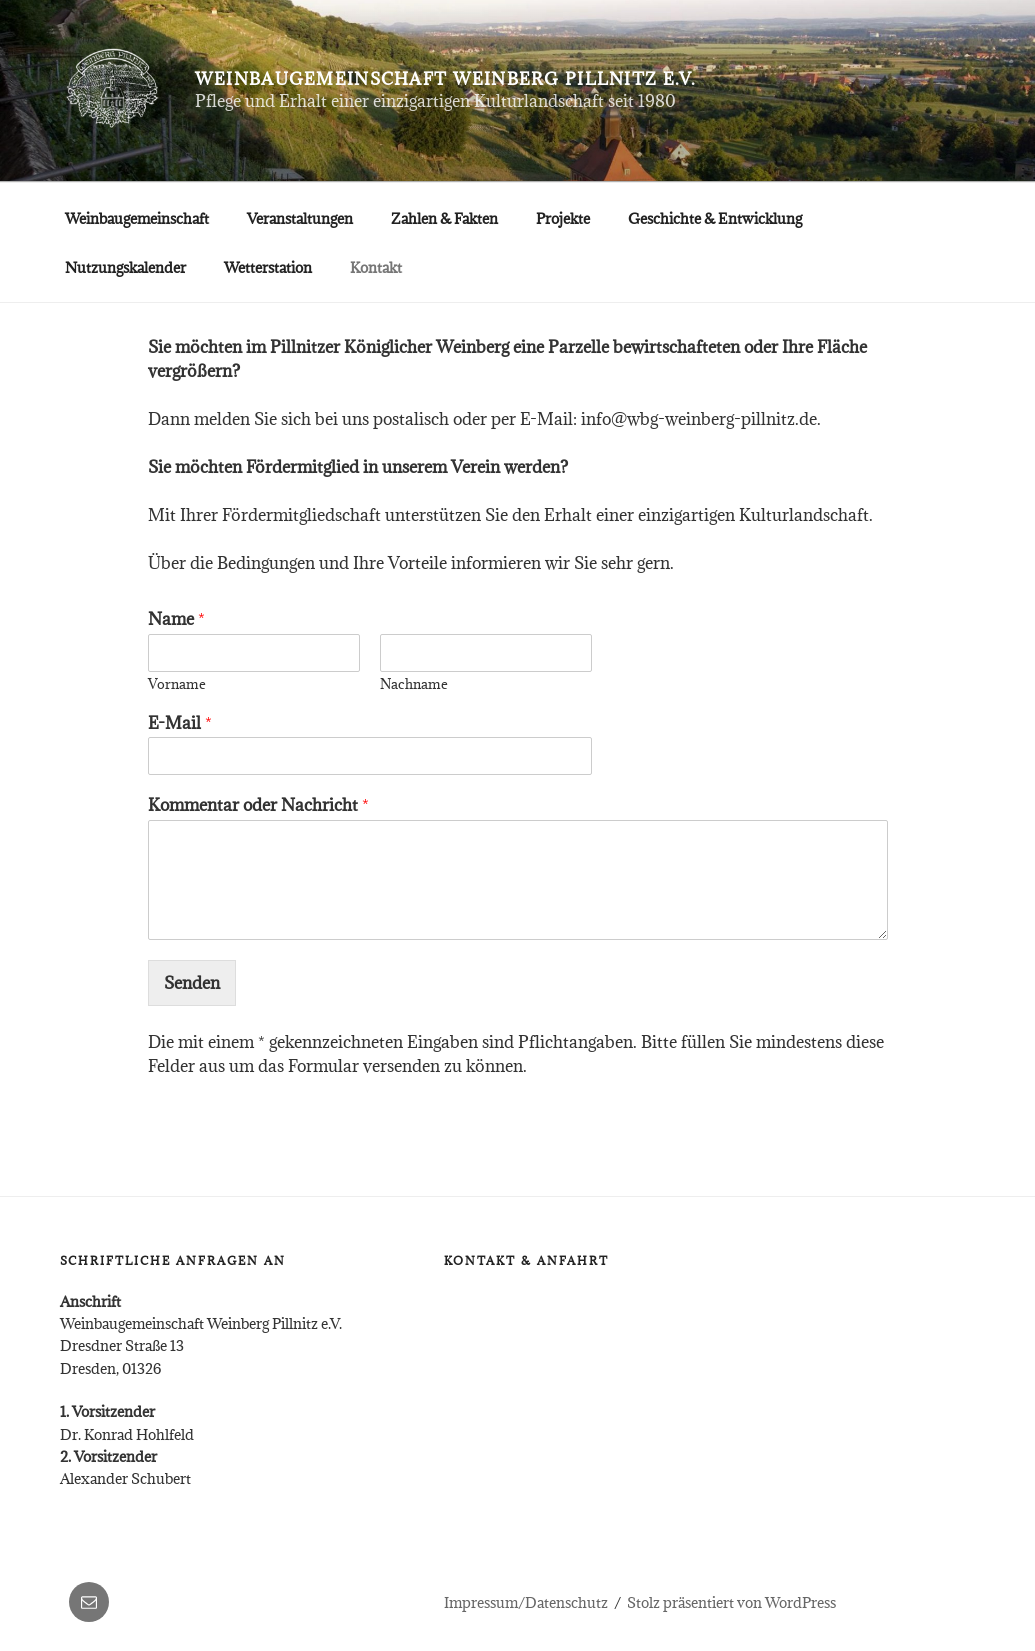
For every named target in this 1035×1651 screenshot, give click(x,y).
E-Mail (180, 723)
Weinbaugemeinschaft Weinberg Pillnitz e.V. (446, 79)
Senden (192, 983)
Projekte (563, 218)
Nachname (414, 684)
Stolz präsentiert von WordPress (731, 1602)
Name (176, 619)
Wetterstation (268, 267)
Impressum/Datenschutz (526, 1602)
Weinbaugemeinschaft (137, 218)
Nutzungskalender (125, 267)
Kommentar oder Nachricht (258, 805)
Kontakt (376, 267)
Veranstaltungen (300, 218)
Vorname (177, 684)
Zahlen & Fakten (444, 218)
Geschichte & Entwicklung (715, 218)
